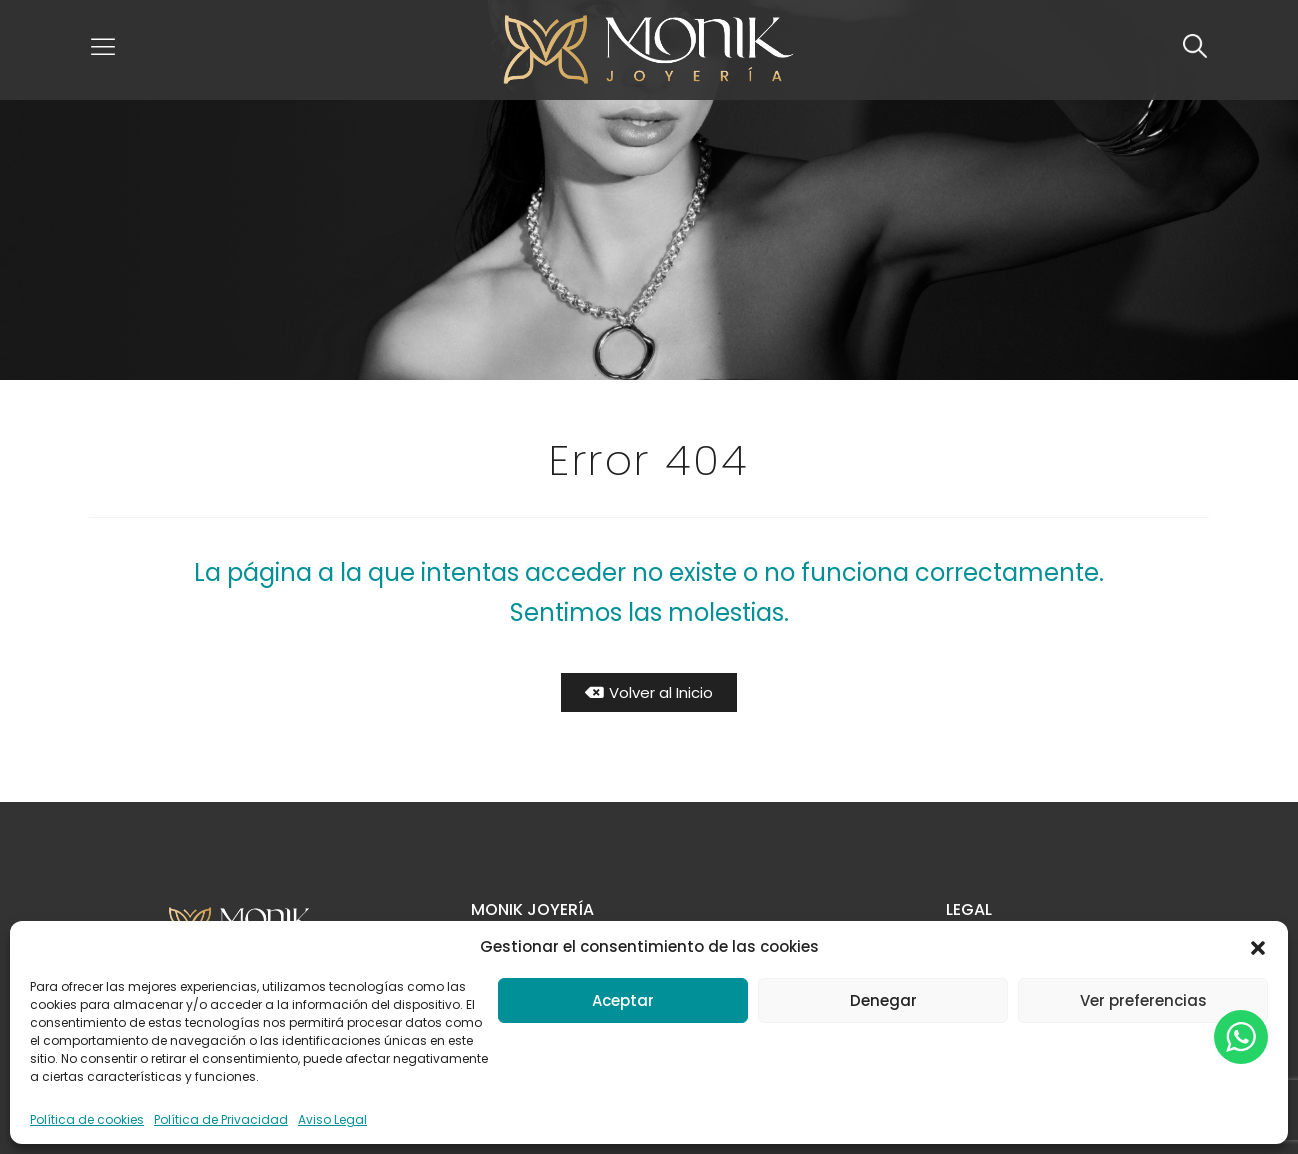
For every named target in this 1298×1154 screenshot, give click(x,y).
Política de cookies (87, 1119)
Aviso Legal (332, 1119)
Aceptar (623, 1000)
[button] (1258, 947)
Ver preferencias (1143, 1000)
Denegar (883, 1000)
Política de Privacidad (221, 1119)
